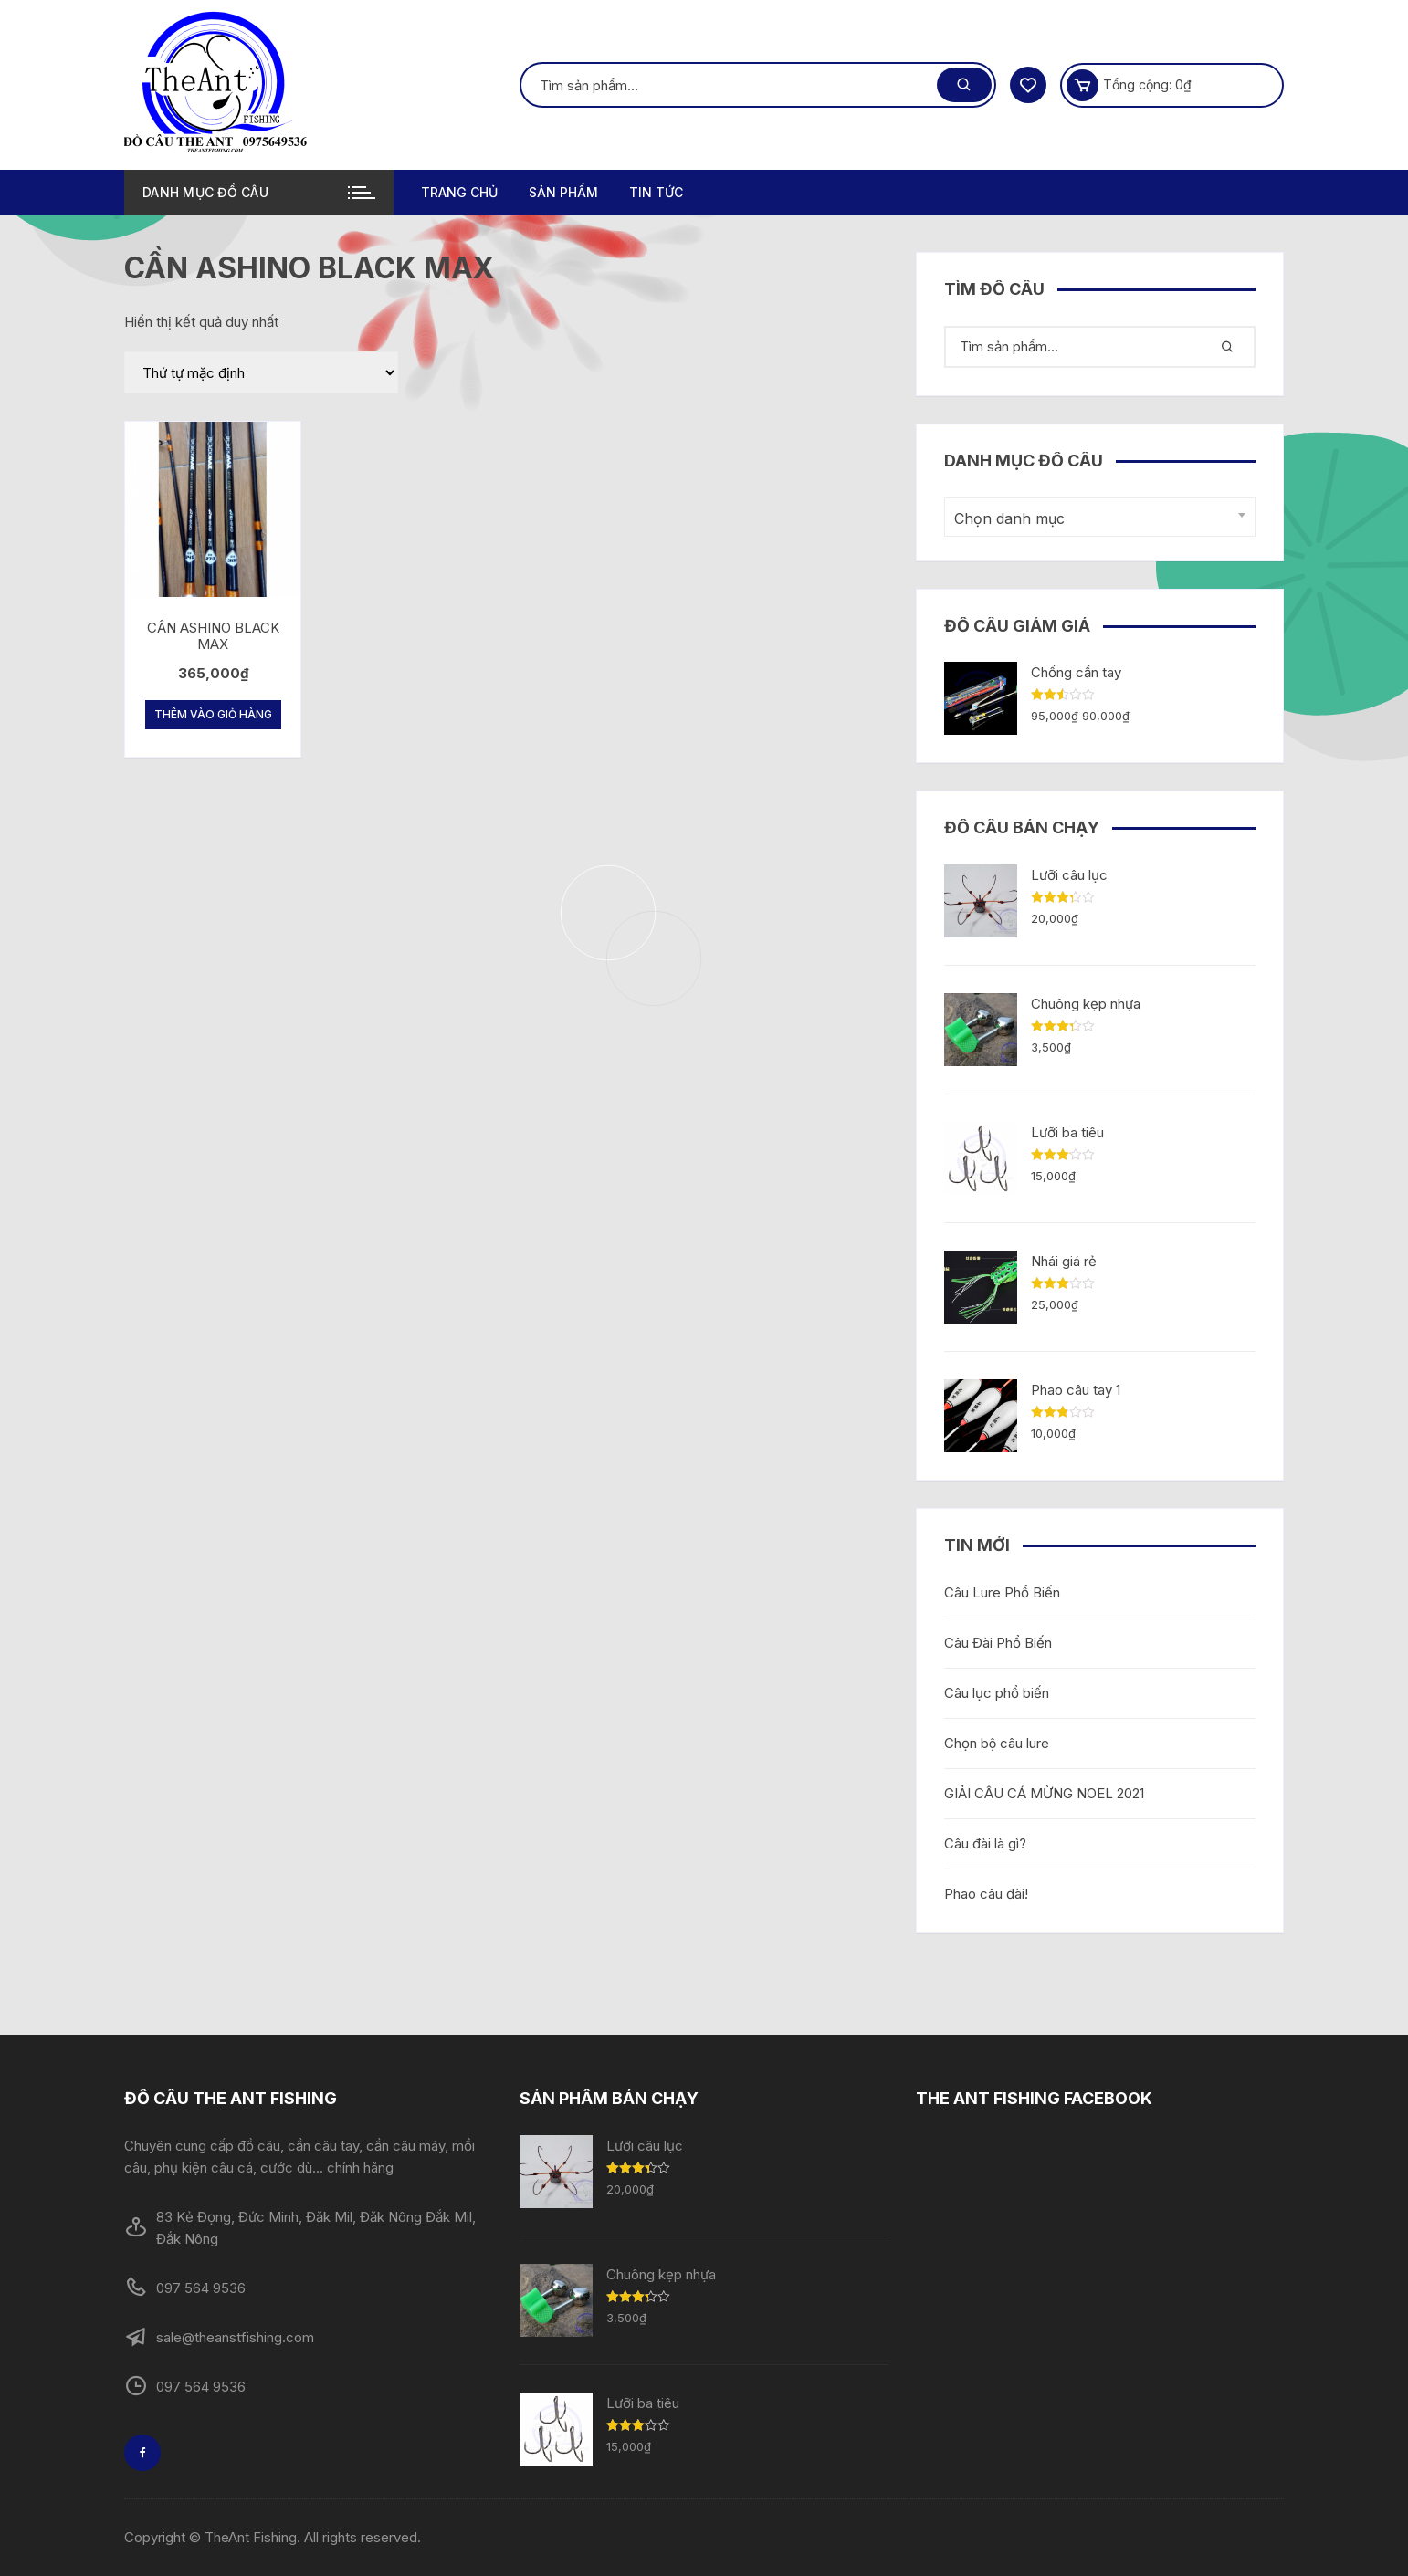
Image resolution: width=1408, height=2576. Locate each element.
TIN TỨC (656, 192)
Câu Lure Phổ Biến (1002, 1592)
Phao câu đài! (986, 1893)
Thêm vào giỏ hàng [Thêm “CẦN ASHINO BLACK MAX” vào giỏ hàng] (213, 714)
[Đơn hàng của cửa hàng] (261, 372)
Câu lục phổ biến (996, 1693)
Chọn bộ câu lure (997, 1743)
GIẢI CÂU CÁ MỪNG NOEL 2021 (1044, 1793)
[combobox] (1100, 517)
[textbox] (1095, 518)
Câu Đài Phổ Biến (998, 1642)
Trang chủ (459, 192)
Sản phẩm (563, 192)
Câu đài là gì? (985, 1843)
